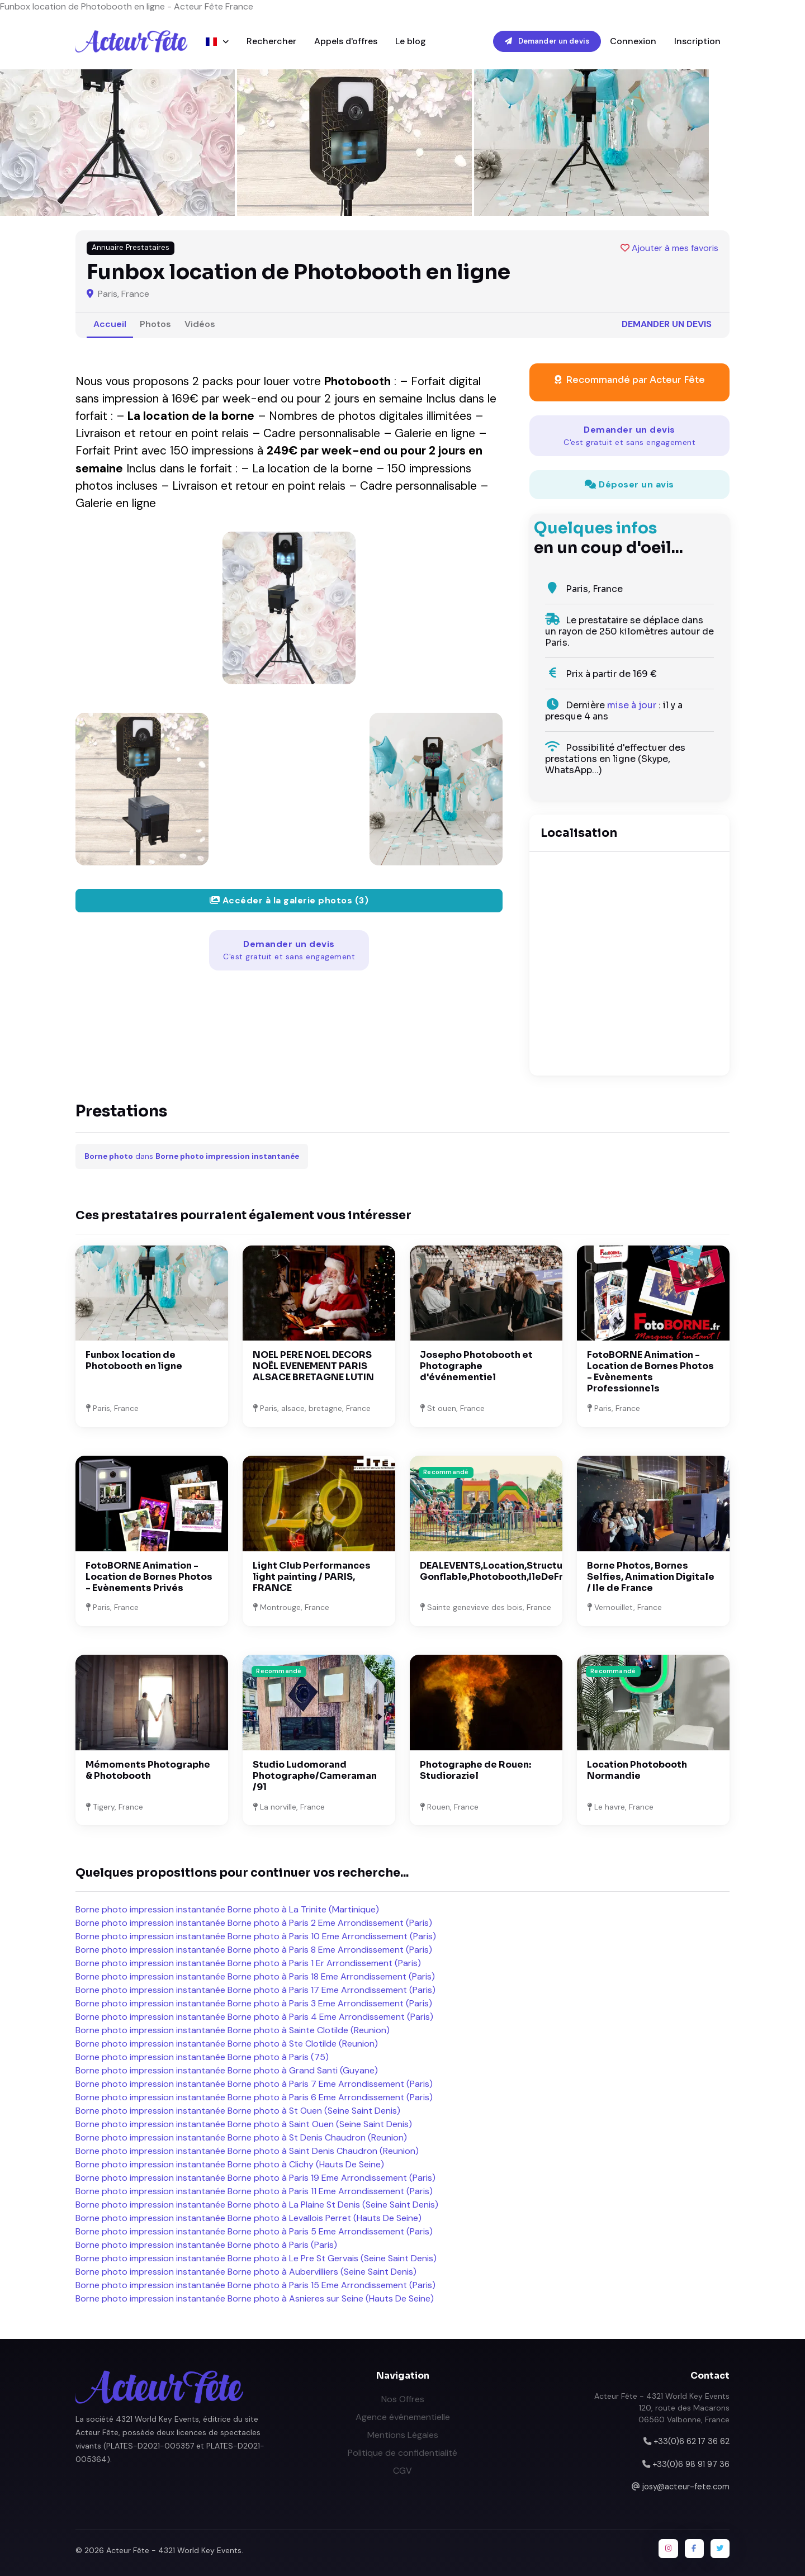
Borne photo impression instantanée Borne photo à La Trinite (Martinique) (227, 1909)
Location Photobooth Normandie (637, 1770)
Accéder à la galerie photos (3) (289, 900)
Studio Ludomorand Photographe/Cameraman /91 (315, 1776)
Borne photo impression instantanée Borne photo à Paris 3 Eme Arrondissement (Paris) (253, 2003)
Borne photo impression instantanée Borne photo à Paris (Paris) (206, 2245)
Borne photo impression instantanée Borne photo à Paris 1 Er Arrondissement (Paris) (248, 1963)
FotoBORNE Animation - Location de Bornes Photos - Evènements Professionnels (650, 1371)
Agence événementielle (403, 2417)
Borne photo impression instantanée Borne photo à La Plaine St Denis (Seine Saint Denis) (256, 2204)
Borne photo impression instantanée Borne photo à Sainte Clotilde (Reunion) (232, 2030)
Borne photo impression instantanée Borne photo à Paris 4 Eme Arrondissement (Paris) (254, 2017)
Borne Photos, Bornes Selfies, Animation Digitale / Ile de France (650, 1577)
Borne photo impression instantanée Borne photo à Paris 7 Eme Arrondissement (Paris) (254, 2084)
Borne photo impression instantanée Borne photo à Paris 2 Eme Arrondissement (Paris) (253, 1923)
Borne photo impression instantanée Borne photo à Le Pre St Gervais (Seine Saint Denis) (256, 2258)
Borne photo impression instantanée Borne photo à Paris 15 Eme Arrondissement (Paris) (255, 2285)
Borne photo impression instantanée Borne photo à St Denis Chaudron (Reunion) (241, 2137)
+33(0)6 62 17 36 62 (692, 2441)
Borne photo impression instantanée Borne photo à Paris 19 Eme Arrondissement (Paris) (255, 2178)
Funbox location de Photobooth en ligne (134, 1360)
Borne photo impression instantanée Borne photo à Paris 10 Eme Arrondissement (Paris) (255, 1936)
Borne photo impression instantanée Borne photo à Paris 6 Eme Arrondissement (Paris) (254, 2097)
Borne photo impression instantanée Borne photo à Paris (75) (202, 2057)
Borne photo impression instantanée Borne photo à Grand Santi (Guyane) (226, 2070)
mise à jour (631, 705)
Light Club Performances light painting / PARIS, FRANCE (312, 1577)
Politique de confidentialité (402, 2453)
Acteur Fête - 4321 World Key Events (174, 2550)
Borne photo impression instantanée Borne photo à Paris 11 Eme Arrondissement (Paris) (254, 2191)
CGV (402, 2470)
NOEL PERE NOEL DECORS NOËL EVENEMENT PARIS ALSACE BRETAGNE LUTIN (313, 1366)
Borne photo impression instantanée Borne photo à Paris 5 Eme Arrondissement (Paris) (254, 2231)
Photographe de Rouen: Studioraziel (475, 1770)
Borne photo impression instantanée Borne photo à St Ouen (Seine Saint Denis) (237, 2110)
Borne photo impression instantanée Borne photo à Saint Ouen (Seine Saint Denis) (243, 2124)
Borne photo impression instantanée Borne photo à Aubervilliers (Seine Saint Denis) (245, 2271)
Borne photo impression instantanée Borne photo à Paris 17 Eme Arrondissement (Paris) (255, 1990)
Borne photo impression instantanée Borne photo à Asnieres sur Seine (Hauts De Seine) (254, 2298)
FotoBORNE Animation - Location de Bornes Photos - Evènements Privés (149, 1577)
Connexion (633, 41)
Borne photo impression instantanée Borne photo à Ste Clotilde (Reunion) (226, 2043)
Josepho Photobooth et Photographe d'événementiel (476, 1366)
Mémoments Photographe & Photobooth (148, 1770)
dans (191, 1156)
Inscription (697, 41)
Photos (155, 324)
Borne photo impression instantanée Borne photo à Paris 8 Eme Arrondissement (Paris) (253, 1949)
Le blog (410, 41)
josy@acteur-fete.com (686, 2487)
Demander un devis (547, 41)
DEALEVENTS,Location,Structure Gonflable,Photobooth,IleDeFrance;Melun (518, 1571)
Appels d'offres (345, 41)
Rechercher (271, 41)
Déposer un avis (629, 484)
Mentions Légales (402, 2435)
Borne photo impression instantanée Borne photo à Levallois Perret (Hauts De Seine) (248, 2218)
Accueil (109, 324)
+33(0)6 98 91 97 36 (691, 2464)
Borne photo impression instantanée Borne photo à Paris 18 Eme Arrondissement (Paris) (255, 1976)
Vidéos (199, 324)
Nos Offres (402, 2399)
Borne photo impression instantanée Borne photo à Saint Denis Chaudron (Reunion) (247, 2151)
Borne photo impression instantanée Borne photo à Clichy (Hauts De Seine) (229, 2164)
